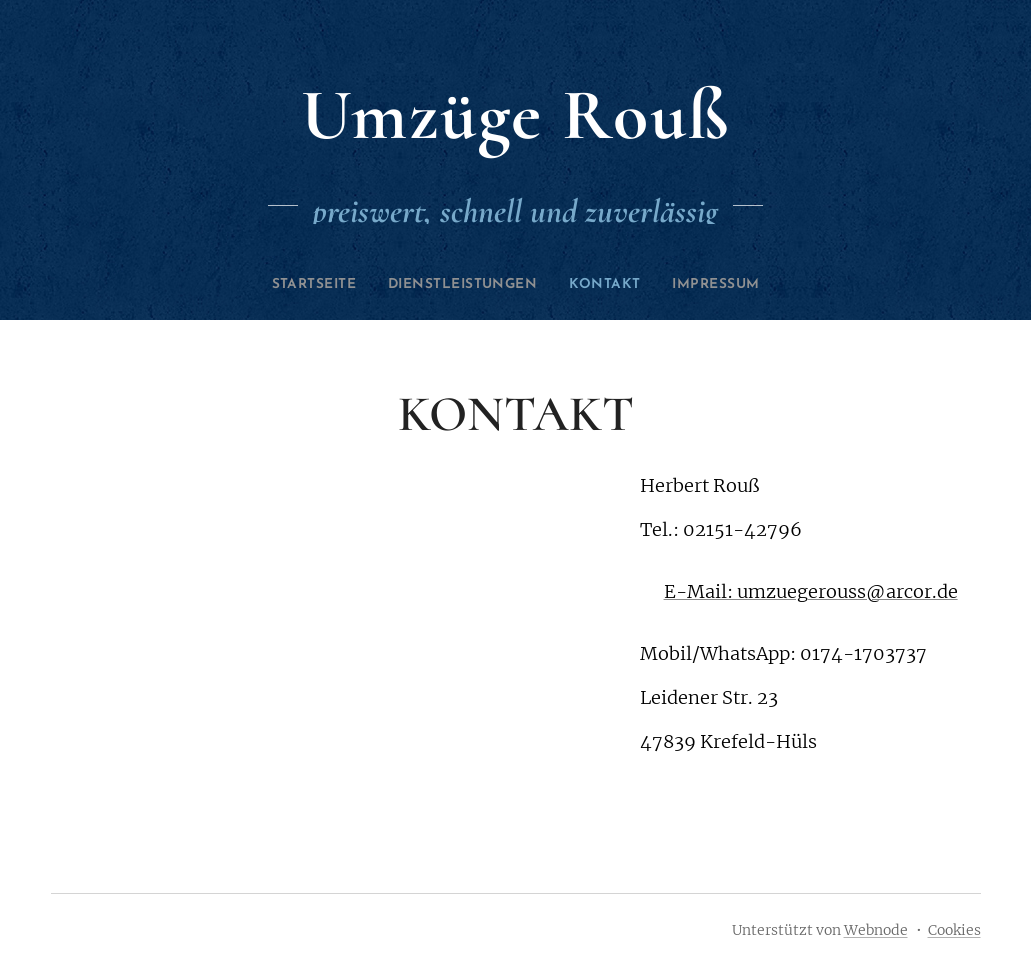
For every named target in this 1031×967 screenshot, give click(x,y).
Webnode (876, 930)
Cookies (954, 930)
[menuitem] (297, 285)
